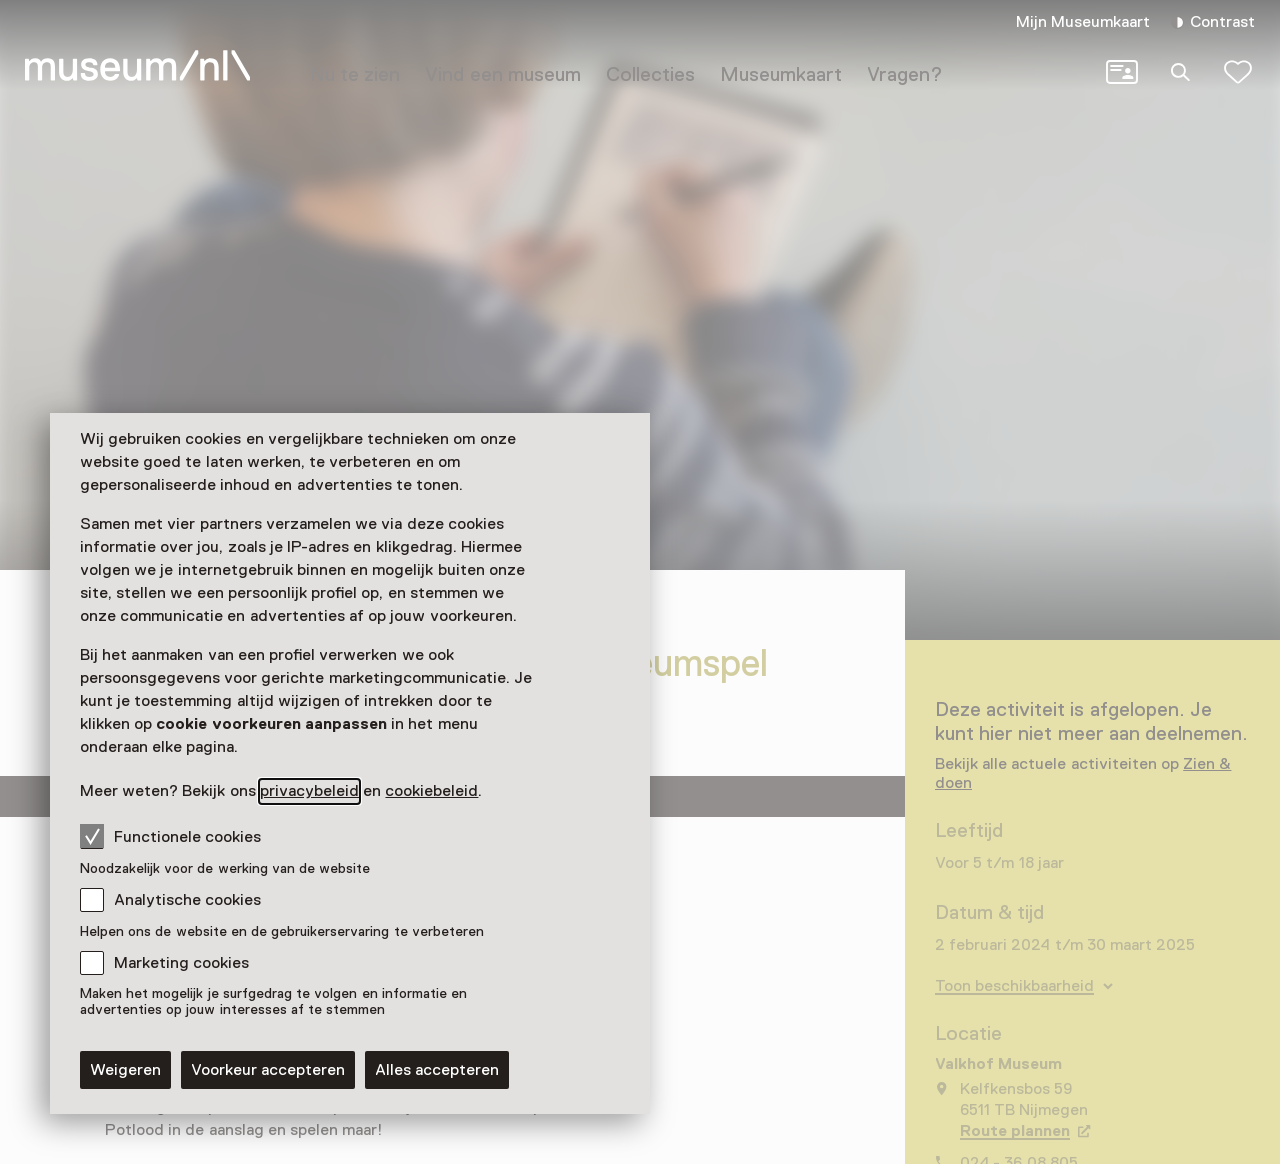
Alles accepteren (437, 1070)
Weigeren (125, 1070)
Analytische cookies (187, 900)
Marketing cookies (181, 963)
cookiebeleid (431, 791)
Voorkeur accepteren (268, 1070)
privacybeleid (309, 791)
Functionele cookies (170, 836)
